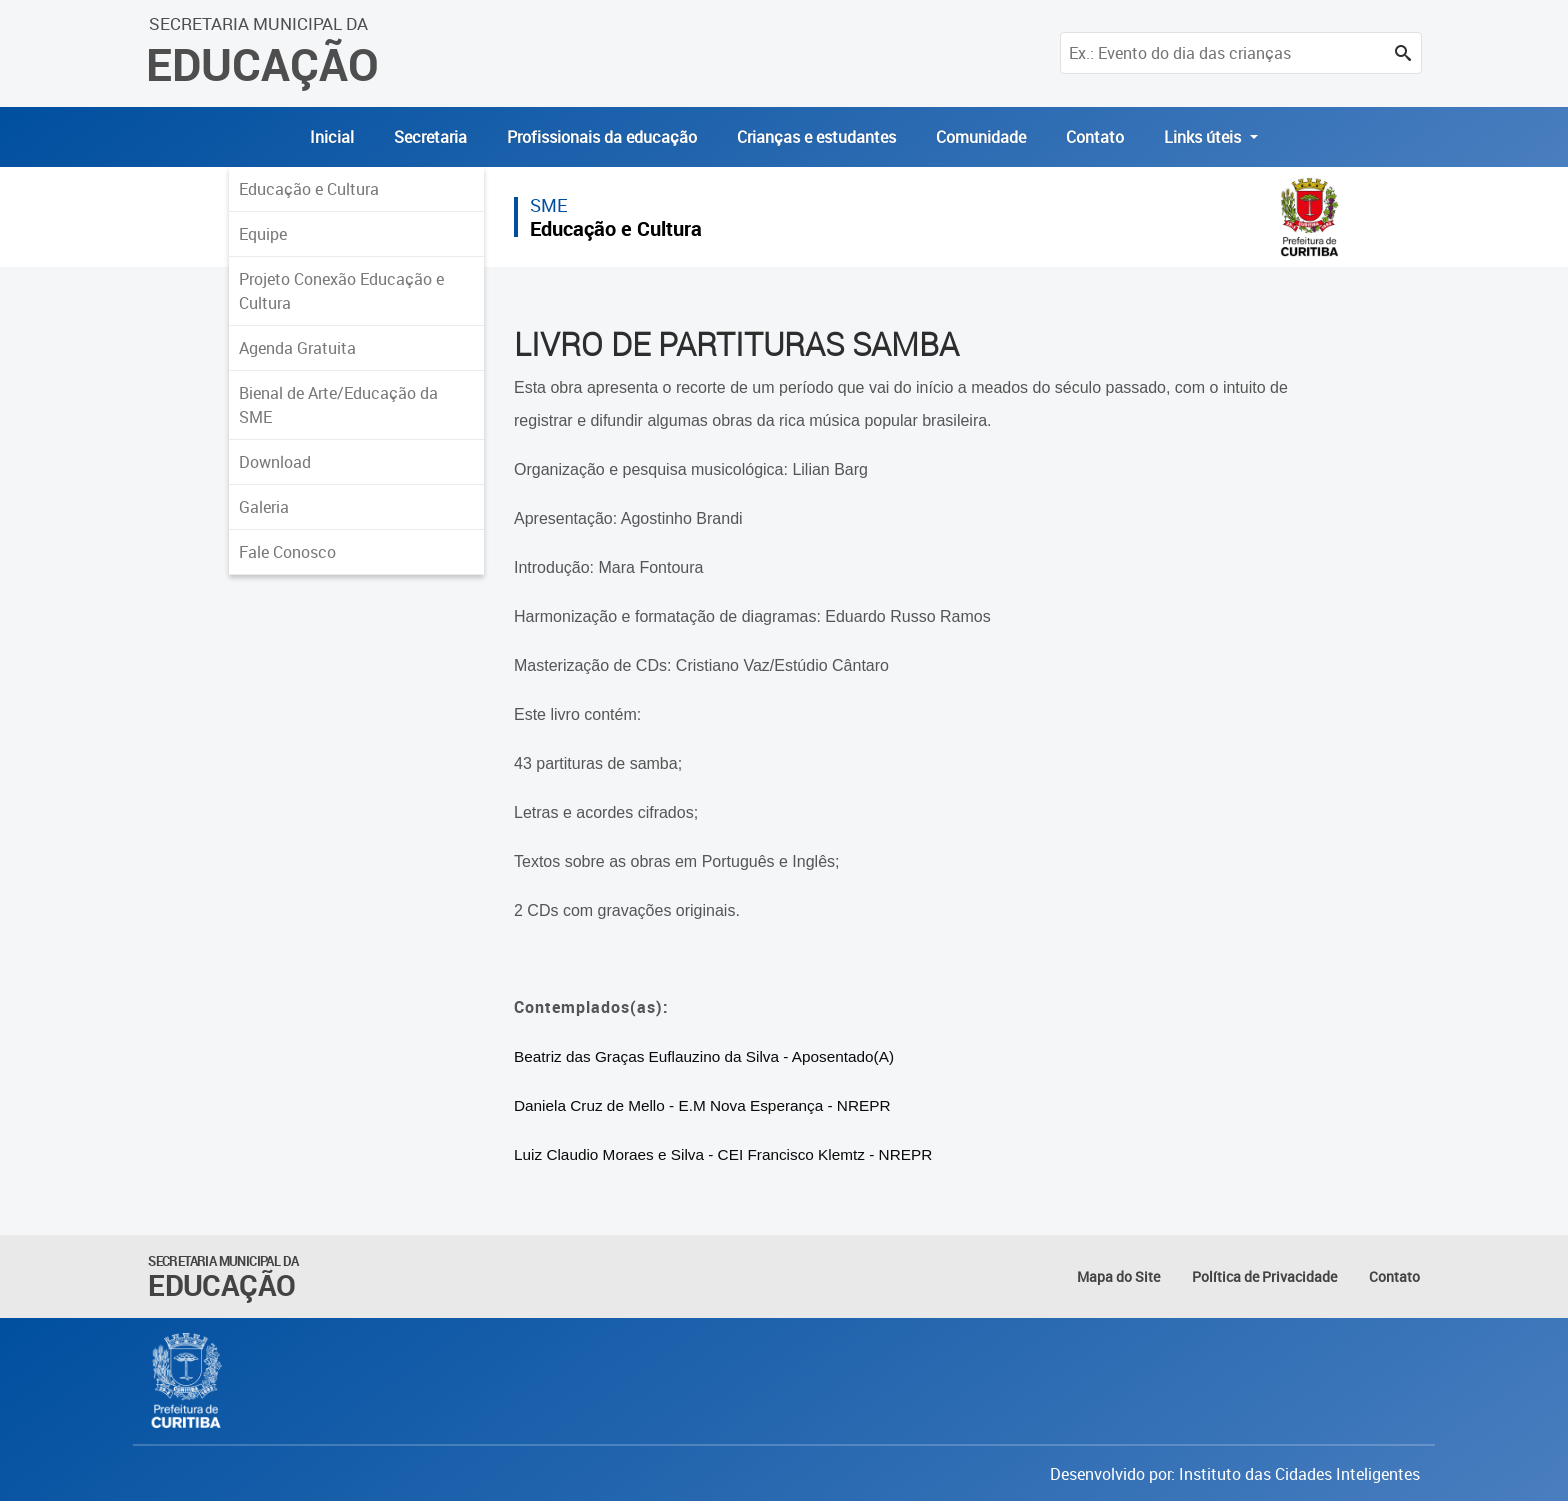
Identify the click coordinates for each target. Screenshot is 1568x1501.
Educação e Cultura (309, 189)
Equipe (263, 234)
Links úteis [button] (1204, 137)
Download (275, 462)
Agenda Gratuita (297, 348)
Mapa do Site (1118, 1276)
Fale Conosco (287, 552)
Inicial (332, 137)
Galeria (264, 507)
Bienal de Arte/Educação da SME (338, 405)
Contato (1095, 137)
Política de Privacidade (1264, 1276)
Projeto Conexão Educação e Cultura (341, 291)
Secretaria (430, 137)
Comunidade (981, 137)
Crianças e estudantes (816, 137)
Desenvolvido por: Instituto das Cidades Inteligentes (1235, 1474)
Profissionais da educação (602, 137)
